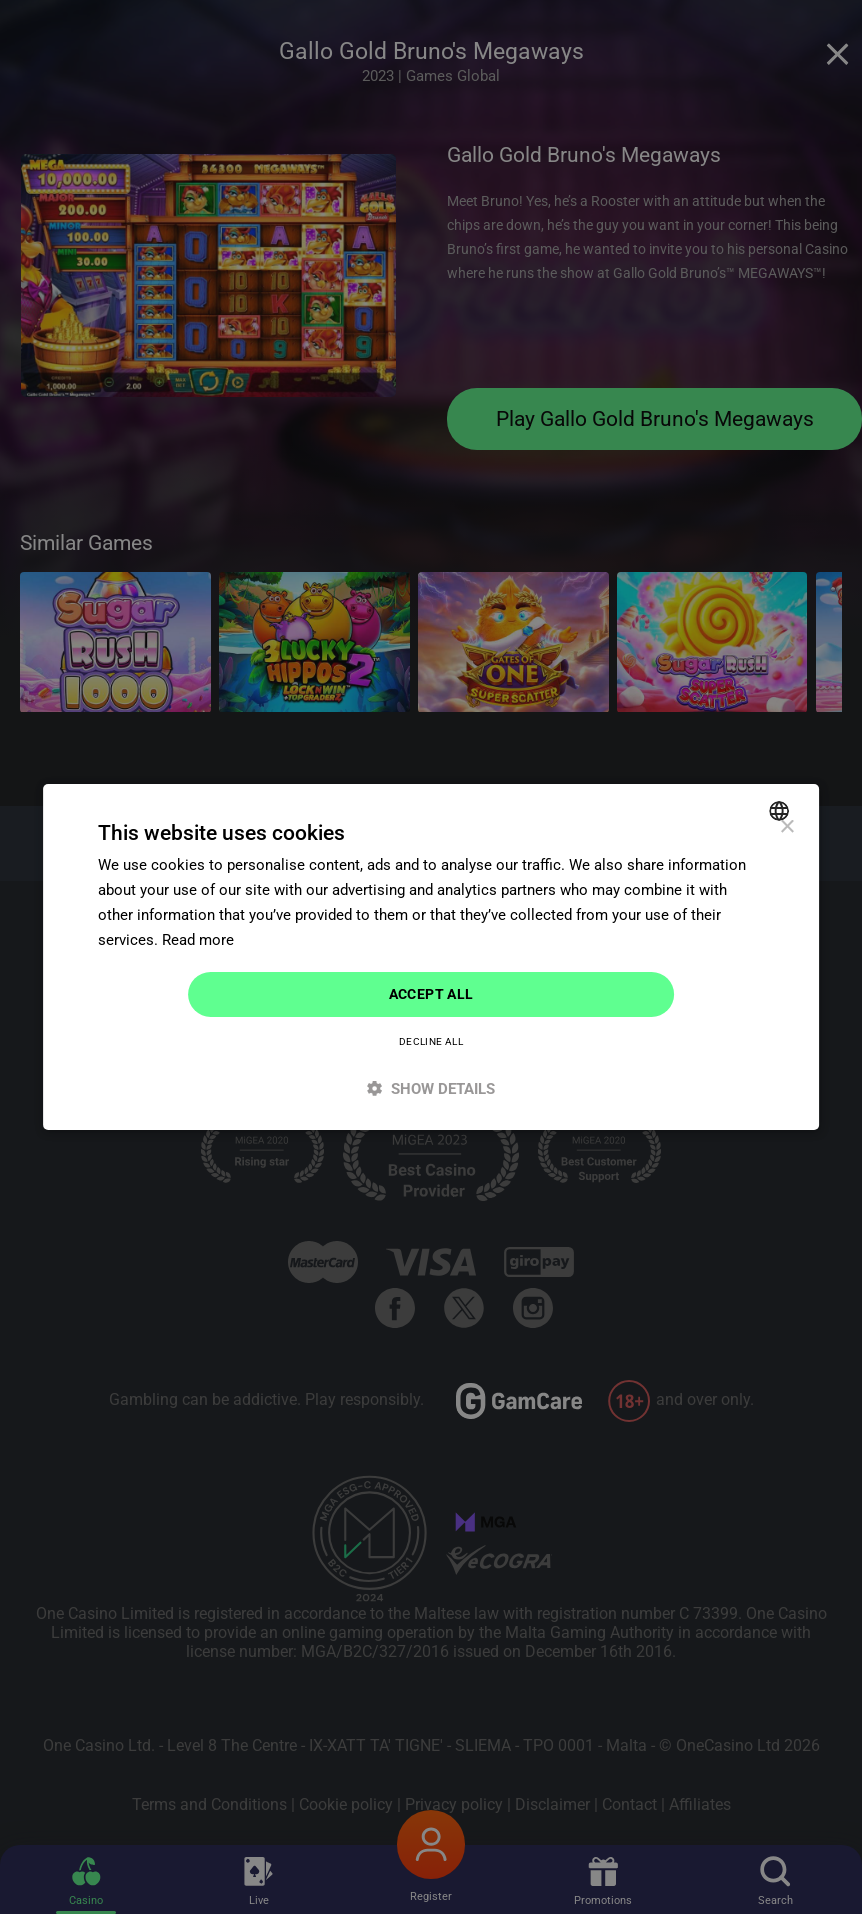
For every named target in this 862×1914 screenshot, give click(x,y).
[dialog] (431, 957)
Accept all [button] (431, 994)
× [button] (786, 827)
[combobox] (781, 811)
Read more (198, 940)
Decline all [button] (431, 1041)
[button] (431, 1088)
